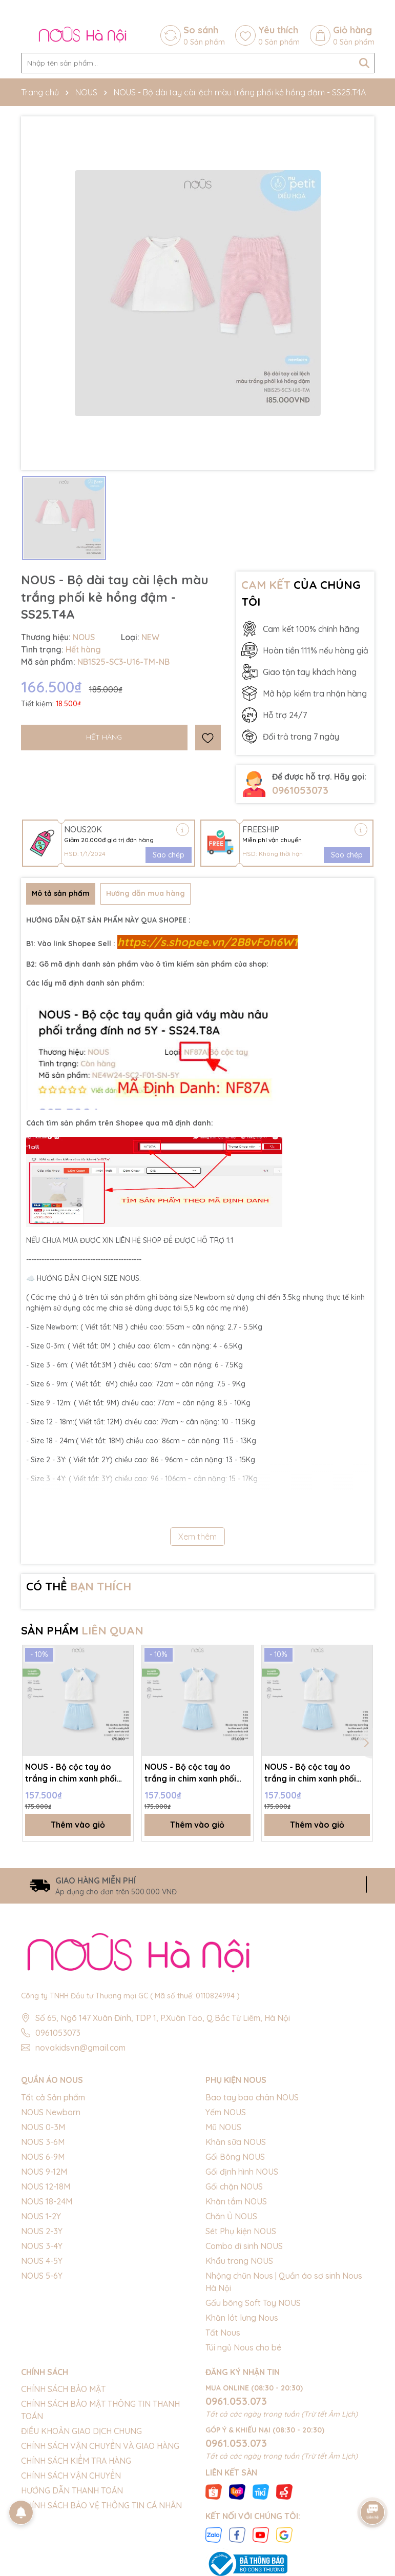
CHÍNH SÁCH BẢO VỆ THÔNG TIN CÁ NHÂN (101, 2506)
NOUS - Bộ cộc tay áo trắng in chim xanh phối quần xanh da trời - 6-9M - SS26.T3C (76, 1773)
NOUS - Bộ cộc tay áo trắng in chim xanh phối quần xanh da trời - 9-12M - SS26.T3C (197, 1773)
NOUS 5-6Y (42, 2276)
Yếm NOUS (225, 2112)
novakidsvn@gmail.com (80, 2048)
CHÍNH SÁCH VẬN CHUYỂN (71, 2476)
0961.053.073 (236, 2401)
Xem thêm (197, 1536)
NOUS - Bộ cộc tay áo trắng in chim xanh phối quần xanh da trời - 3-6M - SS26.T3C (315, 1773)
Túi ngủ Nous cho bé (243, 2347)
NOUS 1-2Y (41, 2216)
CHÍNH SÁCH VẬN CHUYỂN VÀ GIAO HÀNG (100, 2446)
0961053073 (300, 790)
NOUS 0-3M (43, 2127)
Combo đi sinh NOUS (244, 2246)
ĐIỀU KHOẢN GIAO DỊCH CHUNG (81, 2431)
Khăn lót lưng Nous (241, 2318)
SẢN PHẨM (82, 1630)
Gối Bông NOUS (235, 2157)
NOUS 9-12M (44, 2171)
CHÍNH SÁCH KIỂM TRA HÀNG (76, 2461)
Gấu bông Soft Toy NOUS (253, 2303)
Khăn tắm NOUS (236, 2201)
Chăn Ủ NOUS (231, 2216)
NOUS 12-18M (45, 2186)
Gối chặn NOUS (234, 2186)
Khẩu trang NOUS (239, 2261)
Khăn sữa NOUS (235, 2142)
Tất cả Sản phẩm (53, 2097)
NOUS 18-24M (46, 2201)
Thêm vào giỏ (78, 1825)
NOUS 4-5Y (42, 2261)
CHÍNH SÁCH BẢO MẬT (63, 2389)
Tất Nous (222, 2332)
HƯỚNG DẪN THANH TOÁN (72, 2491)
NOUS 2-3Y (42, 2231)
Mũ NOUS (223, 2127)
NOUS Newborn (50, 2112)
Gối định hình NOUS (241, 2171)
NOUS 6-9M (43, 2157)
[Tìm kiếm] (364, 63)
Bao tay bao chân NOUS (252, 2097)
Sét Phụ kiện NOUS (240, 2231)
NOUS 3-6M (43, 2142)
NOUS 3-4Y (42, 2246)
